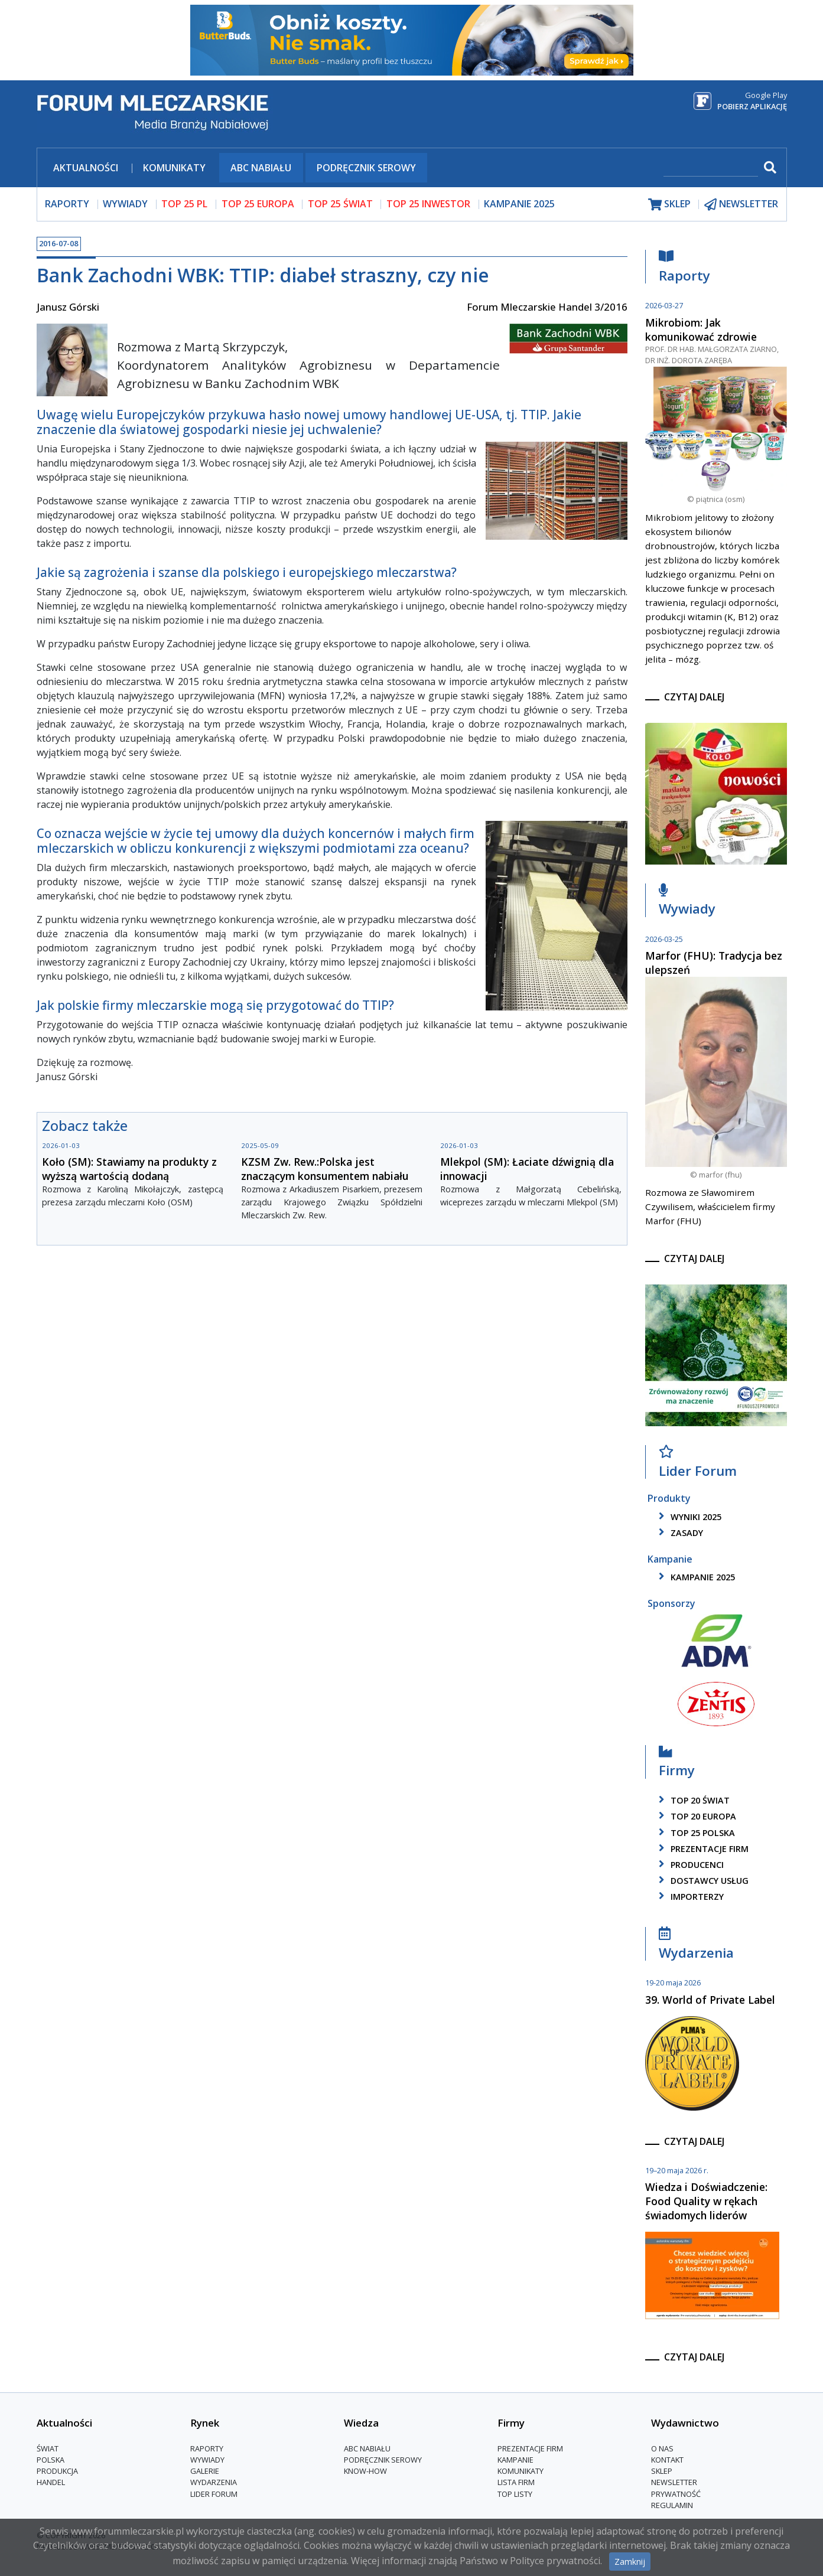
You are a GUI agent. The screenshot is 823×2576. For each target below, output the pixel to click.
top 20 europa (695, 1816)
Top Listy (514, 2494)
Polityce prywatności (555, 2560)
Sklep (661, 2471)
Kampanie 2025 (519, 203)
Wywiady (687, 902)
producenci (689, 1864)
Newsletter (674, 2482)
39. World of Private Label (710, 2000)
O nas (662, 2448)
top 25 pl (184, 203)
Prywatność (676, 2494)
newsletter (741, 204)
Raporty (684, 269)
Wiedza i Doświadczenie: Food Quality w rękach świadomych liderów (706, 2201)
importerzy (689, 1896)
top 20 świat (692, 1800)
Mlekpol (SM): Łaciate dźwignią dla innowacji (527, 1169)
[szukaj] (710, 169)
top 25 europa (258, 203)
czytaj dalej (694, 696)
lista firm (516, 2482)
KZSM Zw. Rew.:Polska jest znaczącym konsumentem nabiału (325, 1169)
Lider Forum (698, 1464)
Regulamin (672, 2505)
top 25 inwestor (428, 203)
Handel (51, 2482)
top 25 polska (695, 1832)
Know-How (365, 2471)
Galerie (204, 2471)
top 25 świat (340, 203)
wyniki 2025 (688, 1516)
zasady (679, 1532)
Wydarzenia (696, 1946)
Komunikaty (174, 167)
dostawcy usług (702, 1880)
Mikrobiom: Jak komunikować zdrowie (701, 329)
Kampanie (515, 2459)
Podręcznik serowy (366, 167)
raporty (67, 203)
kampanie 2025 (695, 1577)
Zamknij (629, 2561)
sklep (669, 204)
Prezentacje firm (702, 1848)
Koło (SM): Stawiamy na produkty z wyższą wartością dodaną (129, 1169)
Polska (50, 2459)
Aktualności (85, 167)
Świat (47, 2448)
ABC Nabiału (260, 167)
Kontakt (667, 2459)
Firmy (677, 1764)
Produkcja (57, 2471)
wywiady (125, 203)
